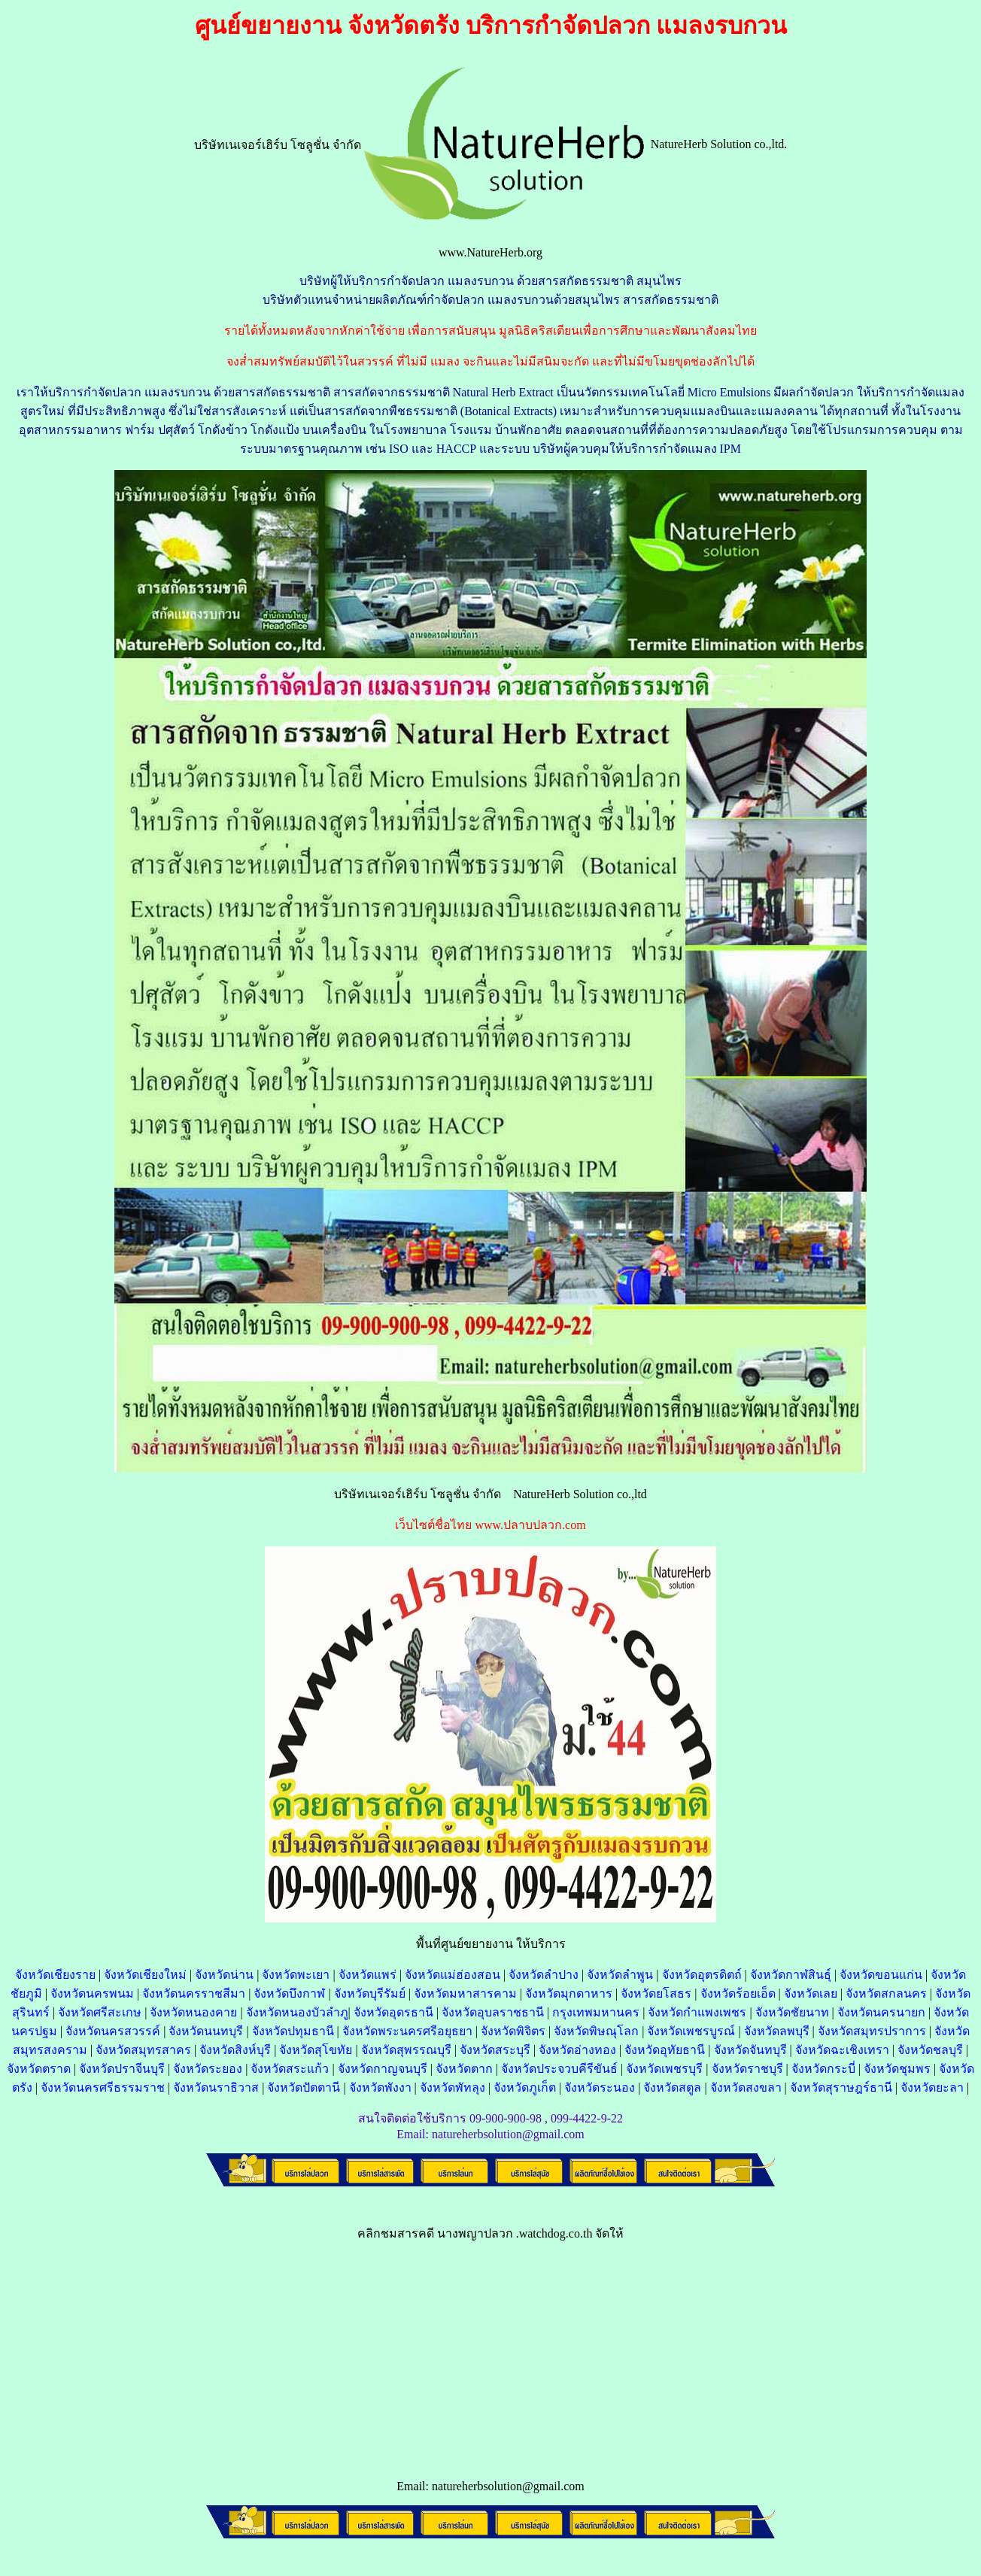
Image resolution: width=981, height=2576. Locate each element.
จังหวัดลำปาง (544, 1974)
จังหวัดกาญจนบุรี (382, 2068)
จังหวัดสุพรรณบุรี (406, 2050)
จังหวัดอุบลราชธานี (493, 2012)
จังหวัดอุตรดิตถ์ (702, 1974)
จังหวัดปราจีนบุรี (122, 2068)
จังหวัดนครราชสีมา (193, 1993)
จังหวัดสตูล (672, 2087)
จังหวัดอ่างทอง (577, 2050)
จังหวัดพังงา (380, 2087)
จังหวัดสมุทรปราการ (872, 2031)
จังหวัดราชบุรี (747, 2068)
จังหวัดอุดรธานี (393, 2012)
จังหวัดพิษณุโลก (596, 2031)
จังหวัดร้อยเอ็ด (738, 1993)
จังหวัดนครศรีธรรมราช (103, 2087)
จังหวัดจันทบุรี (750, 2050)
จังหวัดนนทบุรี (206, 2031)
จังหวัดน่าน (224, 1974)
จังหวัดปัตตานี (303, 2087)
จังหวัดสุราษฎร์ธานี (841, 2087)
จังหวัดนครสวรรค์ (112, 2031)
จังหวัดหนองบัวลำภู (297, 2012)
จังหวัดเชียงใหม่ (145, 1974)
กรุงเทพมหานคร (595, 2012)
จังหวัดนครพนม (92, 1993)
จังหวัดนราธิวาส (216, 2087)
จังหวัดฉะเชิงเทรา (842, 2050)
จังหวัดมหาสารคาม (465, 1993)
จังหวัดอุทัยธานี (664, 2050)
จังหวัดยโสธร (656, 1993)
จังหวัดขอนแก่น (881, 1974)
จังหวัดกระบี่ (823, 2068)
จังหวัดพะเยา (296, 1974)
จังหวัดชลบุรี (930, 2050)
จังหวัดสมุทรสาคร (143, 2050)
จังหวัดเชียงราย (55, 1974)
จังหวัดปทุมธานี (293, 2031)
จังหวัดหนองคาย (193, 2012)
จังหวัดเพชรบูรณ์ (691, 2031)
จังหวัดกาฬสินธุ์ (790, 1974)
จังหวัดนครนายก (881, 2012)
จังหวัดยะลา (932, 2087)
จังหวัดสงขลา (746, 2087)
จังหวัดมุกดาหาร (568, 1993)
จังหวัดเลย (810, 1993)
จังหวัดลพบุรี (776, 2031)
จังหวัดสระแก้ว (290, 2068)
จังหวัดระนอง (599, 2087)
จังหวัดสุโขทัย (315, 2050)
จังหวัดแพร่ (367, 1974)
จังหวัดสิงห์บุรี (235, 2050)
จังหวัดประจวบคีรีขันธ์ (559, 2068)
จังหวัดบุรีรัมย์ (369, 1993)
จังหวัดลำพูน (620, 1974)
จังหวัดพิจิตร (513, 2031)
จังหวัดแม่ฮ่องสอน (452, 1974)
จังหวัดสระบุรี (495, 2050)
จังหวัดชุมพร (897, 2068)
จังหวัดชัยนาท (792, 2012)
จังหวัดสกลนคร (886, 1993)
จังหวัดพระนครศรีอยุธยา (407, 2031)
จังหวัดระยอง (207, 2068)
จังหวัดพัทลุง (452, 2087)
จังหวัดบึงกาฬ (289, 1993)
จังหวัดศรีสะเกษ (99, 2012)
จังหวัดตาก (464, 2068)
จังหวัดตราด (39, 2068)
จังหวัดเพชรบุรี (664, 2068)
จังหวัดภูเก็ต (525, 2087)
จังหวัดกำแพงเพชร (697, 2012)
